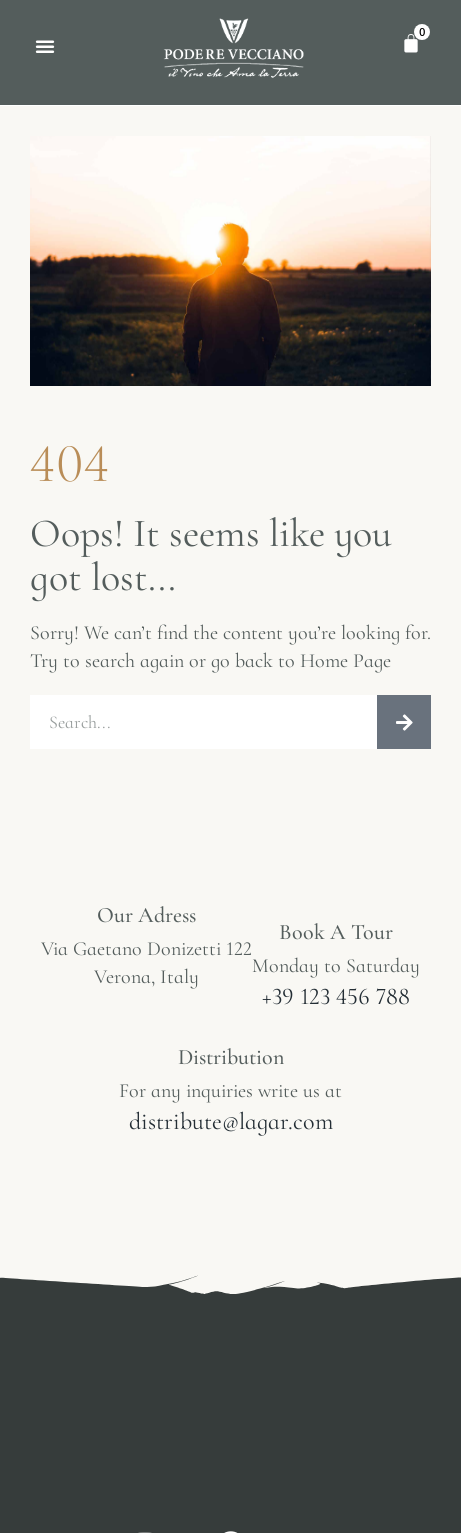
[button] (45, 46)
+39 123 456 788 (336, 996)
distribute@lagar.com (231, 1121)
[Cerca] (404, 722)
